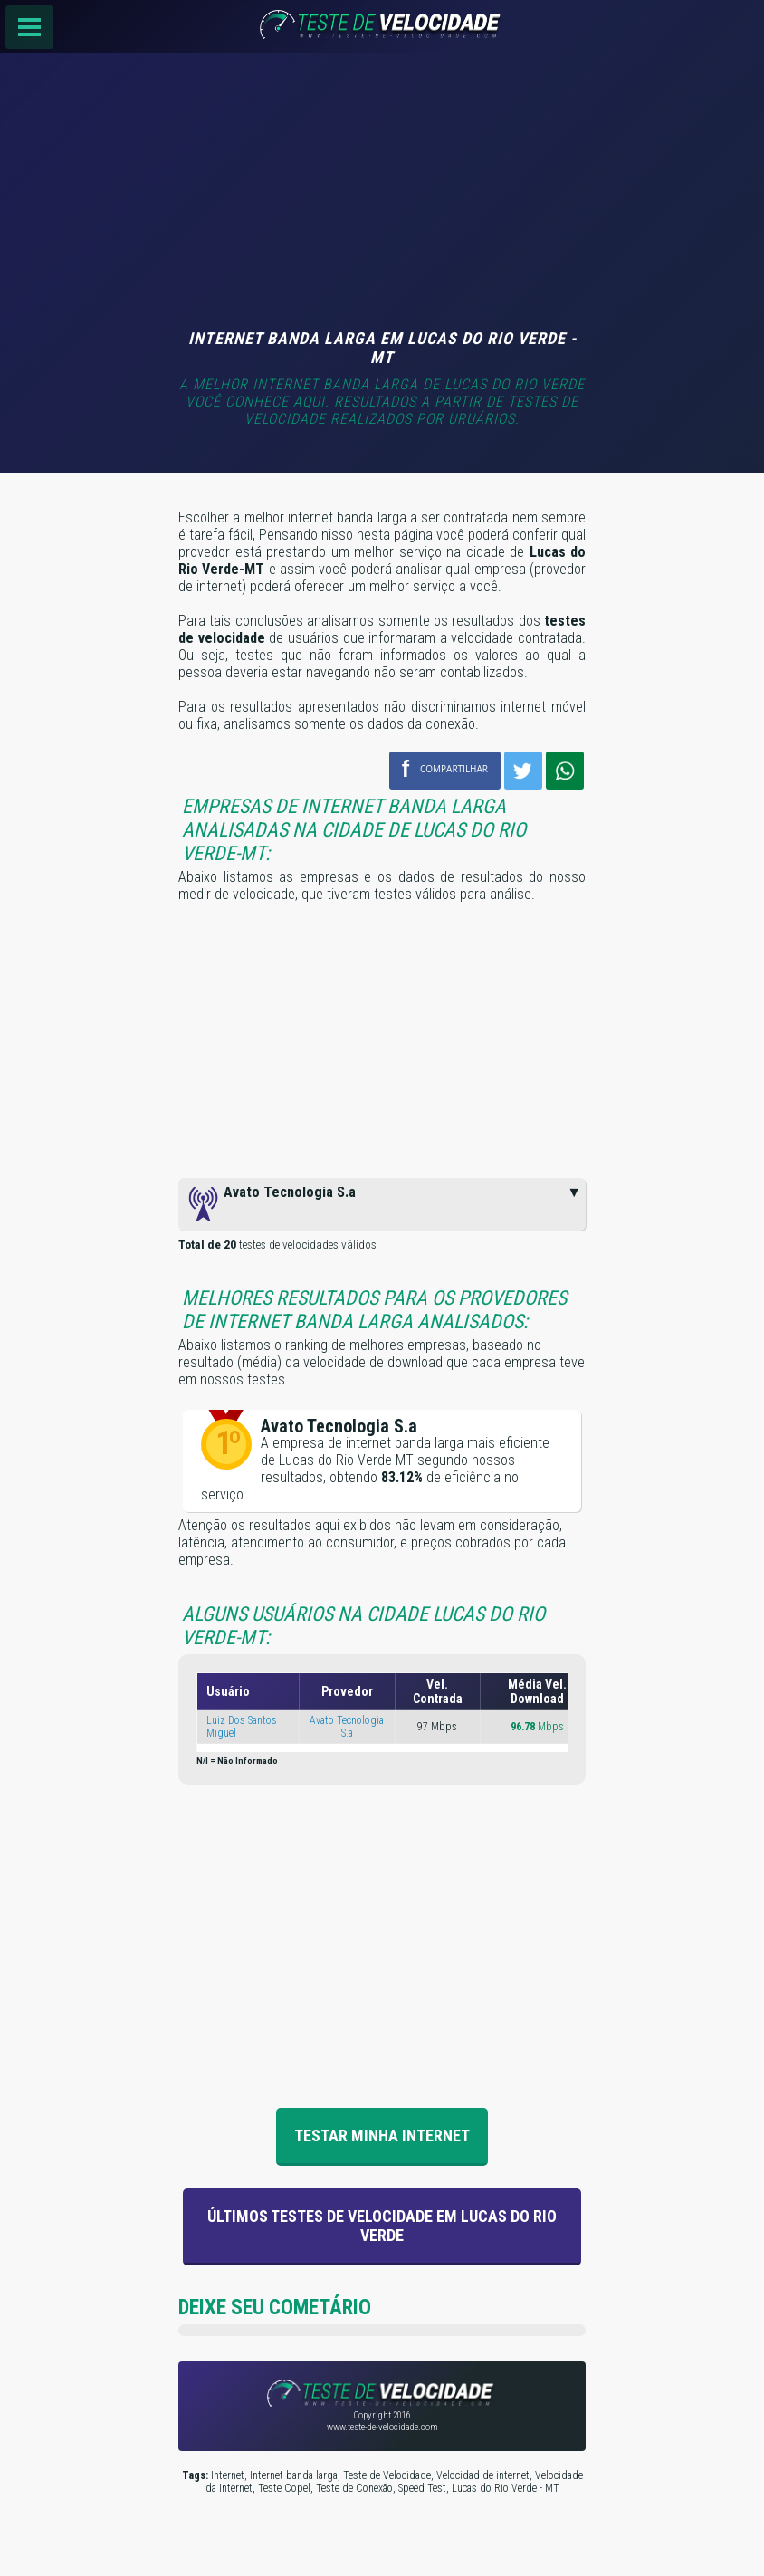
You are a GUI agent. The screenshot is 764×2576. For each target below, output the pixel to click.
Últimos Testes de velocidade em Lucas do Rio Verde (382, 2226)
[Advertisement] (382, 193)
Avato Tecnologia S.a (347, 1726)
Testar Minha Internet (382, 2135)
